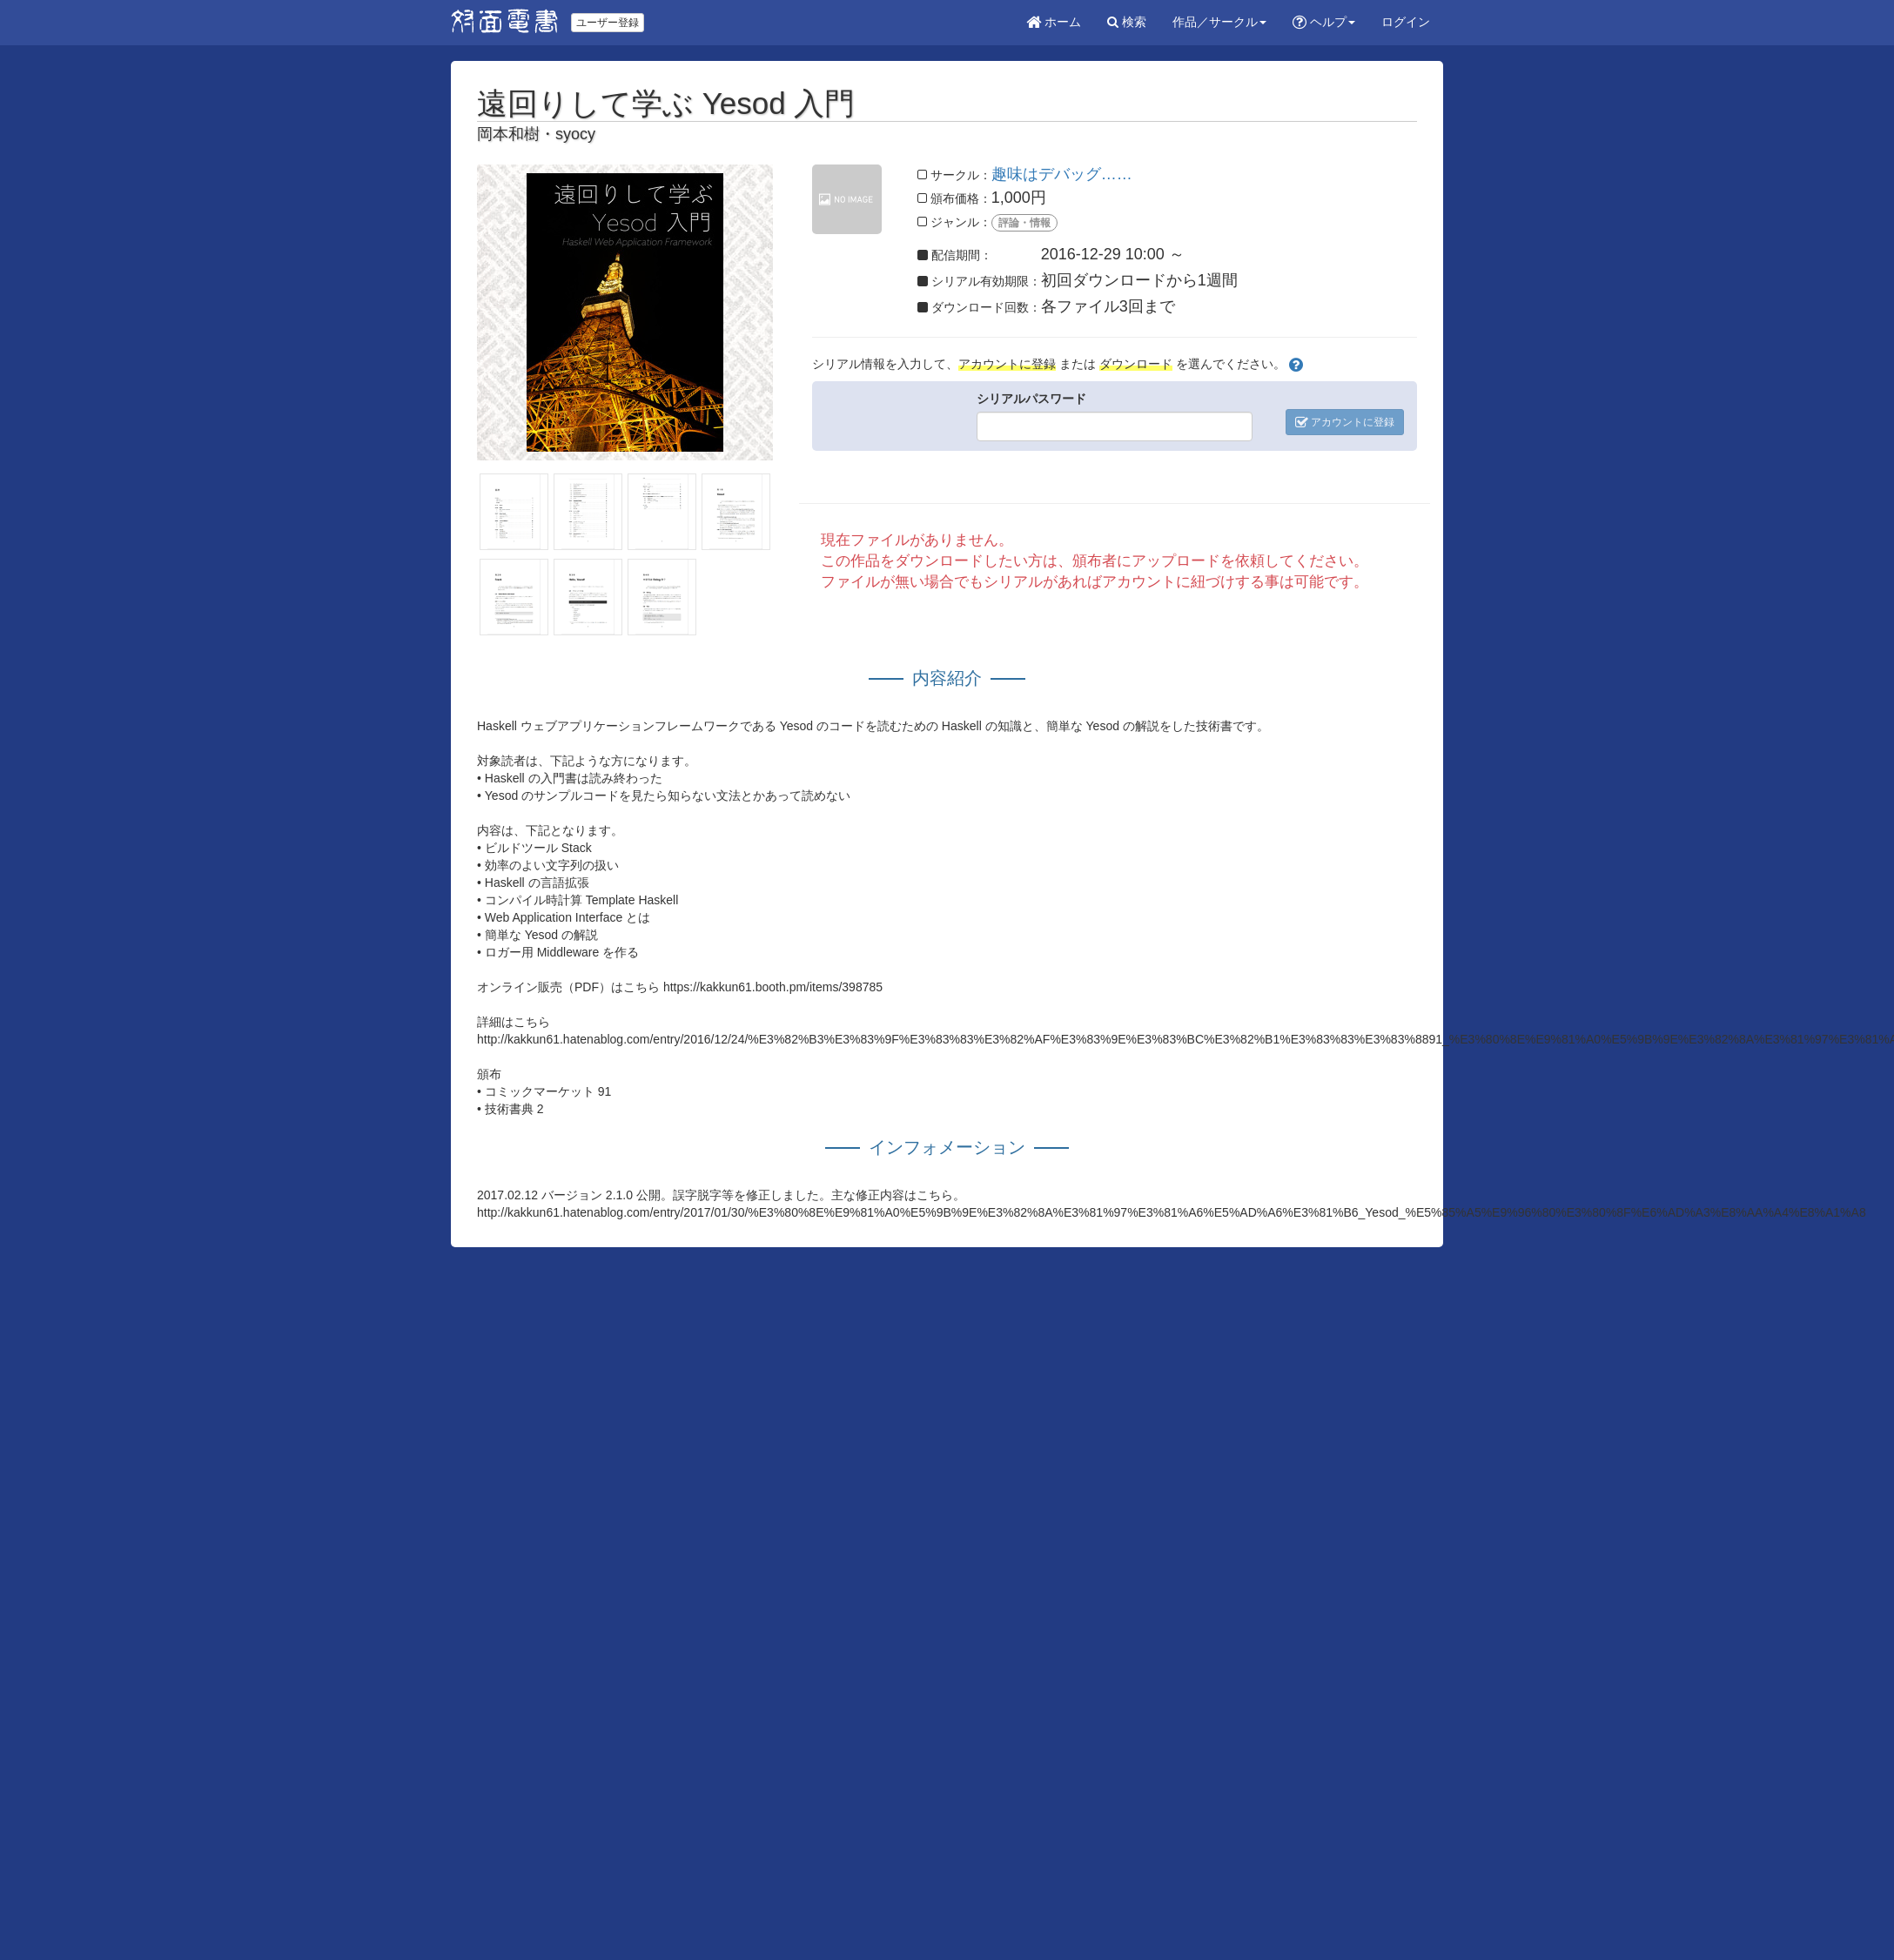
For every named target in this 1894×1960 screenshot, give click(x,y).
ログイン (1405, 22)
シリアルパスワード (1031, 399)
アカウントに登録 (1344, 422)
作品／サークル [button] (1219, 22)
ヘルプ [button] (1324, 22)
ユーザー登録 (607, 23)
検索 (1126, 22)
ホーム (1053, 22)
